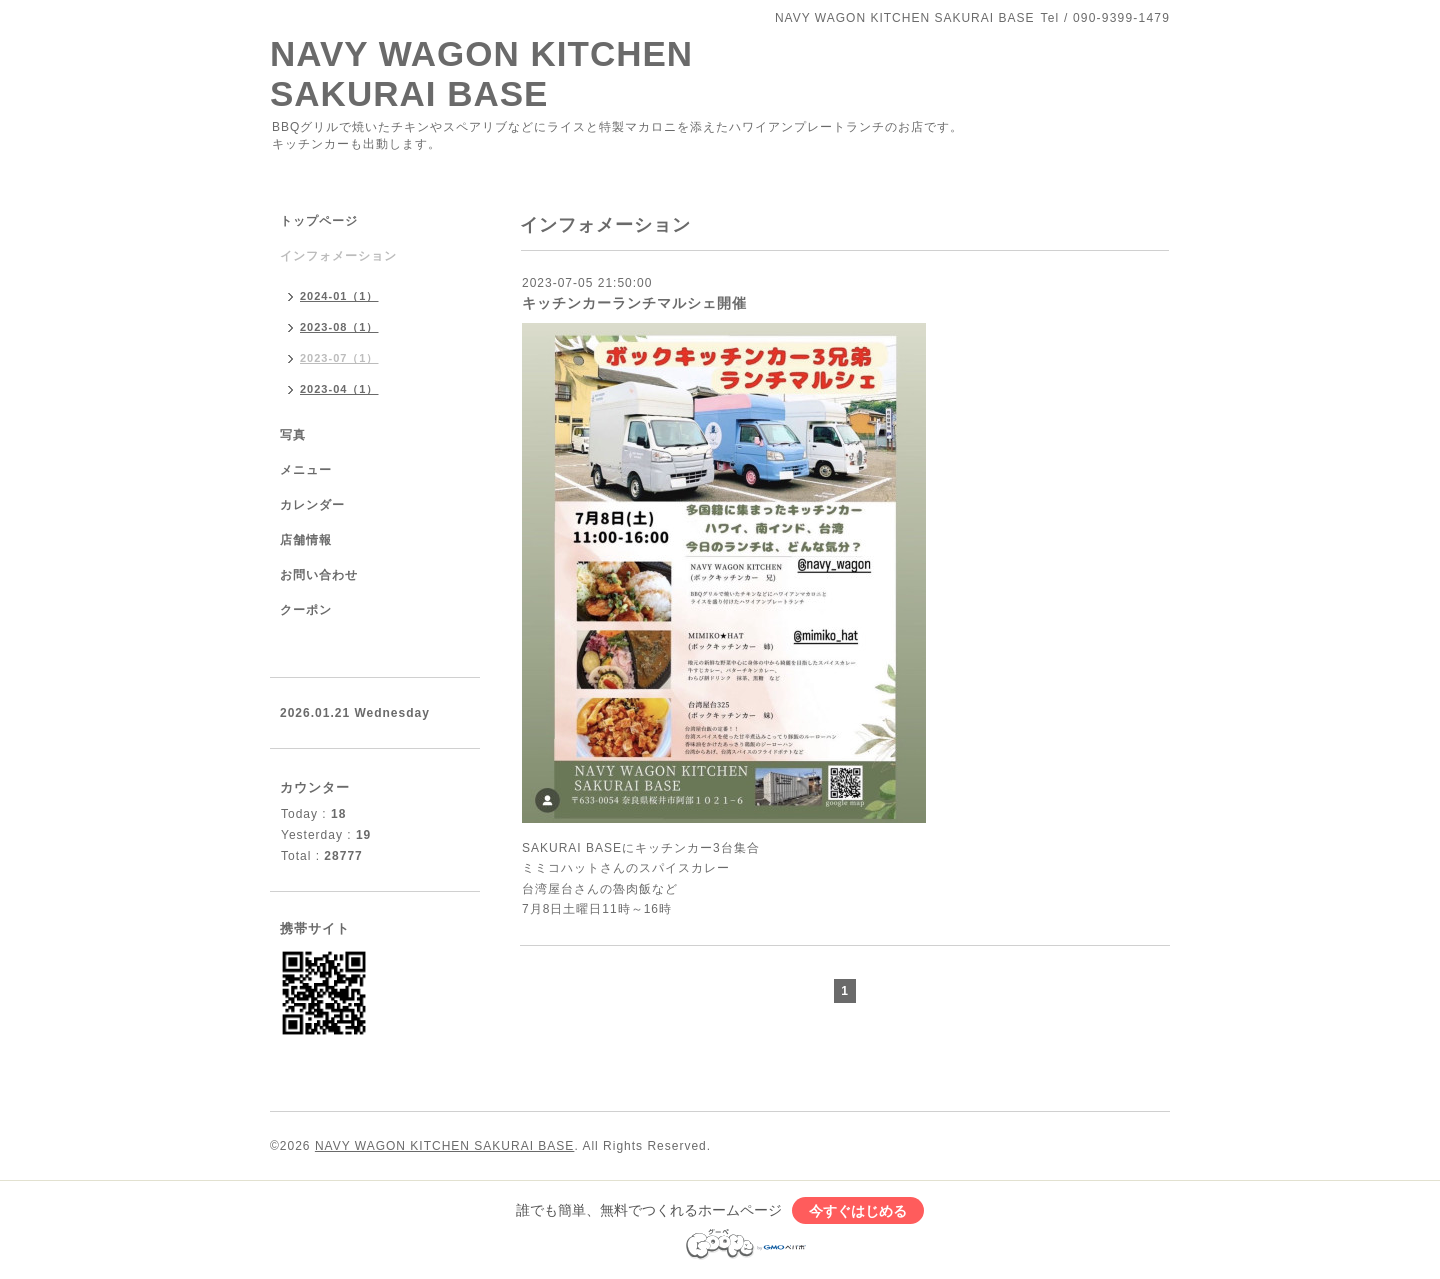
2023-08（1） (339, 327)
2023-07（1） (339, 358)
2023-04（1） (339, 389)
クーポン (306, 610)
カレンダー (312, 505)
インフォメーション (338, 256)
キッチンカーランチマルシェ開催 (634, 303)
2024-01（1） (339, 296)
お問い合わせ (319, 575)
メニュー (306, 470)
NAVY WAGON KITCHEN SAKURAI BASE (481, 73)
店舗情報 (306, 540)
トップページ (319, 221)
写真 (293, 435)
